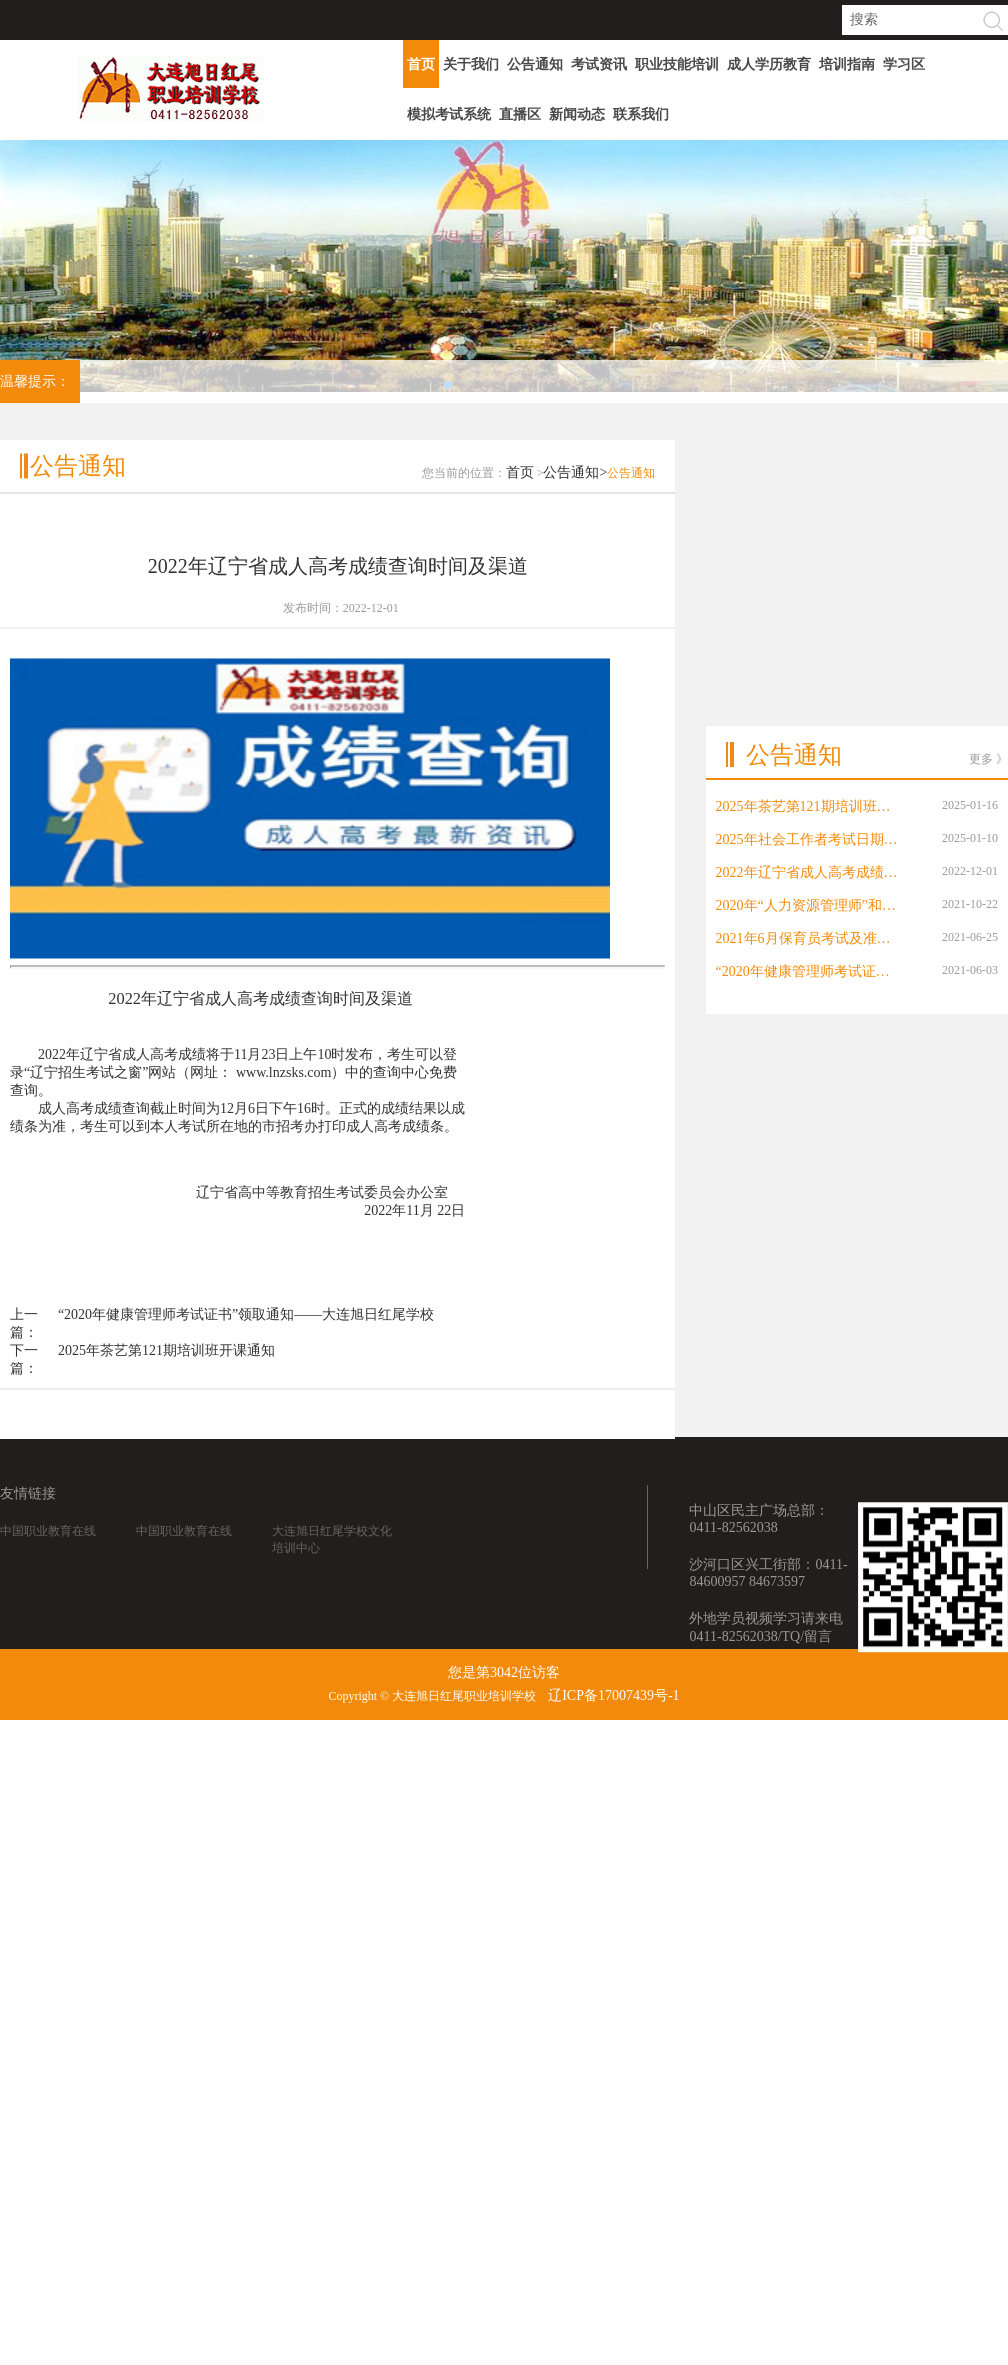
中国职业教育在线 (48, 1556)
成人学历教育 (769, 64)
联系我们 (641, 114)
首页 (421, 64)
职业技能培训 (677, 64)
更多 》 (988, 652)
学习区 (904, 64)
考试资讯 (599, 64)
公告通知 (535, 64)
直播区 (520, 114)
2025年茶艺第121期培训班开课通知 (166, 1393)
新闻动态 (577, 114)
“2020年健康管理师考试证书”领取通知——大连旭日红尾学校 (246, 1357)
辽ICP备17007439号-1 (613, 1695)
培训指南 (847, 64)
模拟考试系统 (449, 114)
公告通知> (575, 515)
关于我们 (471, 64)
